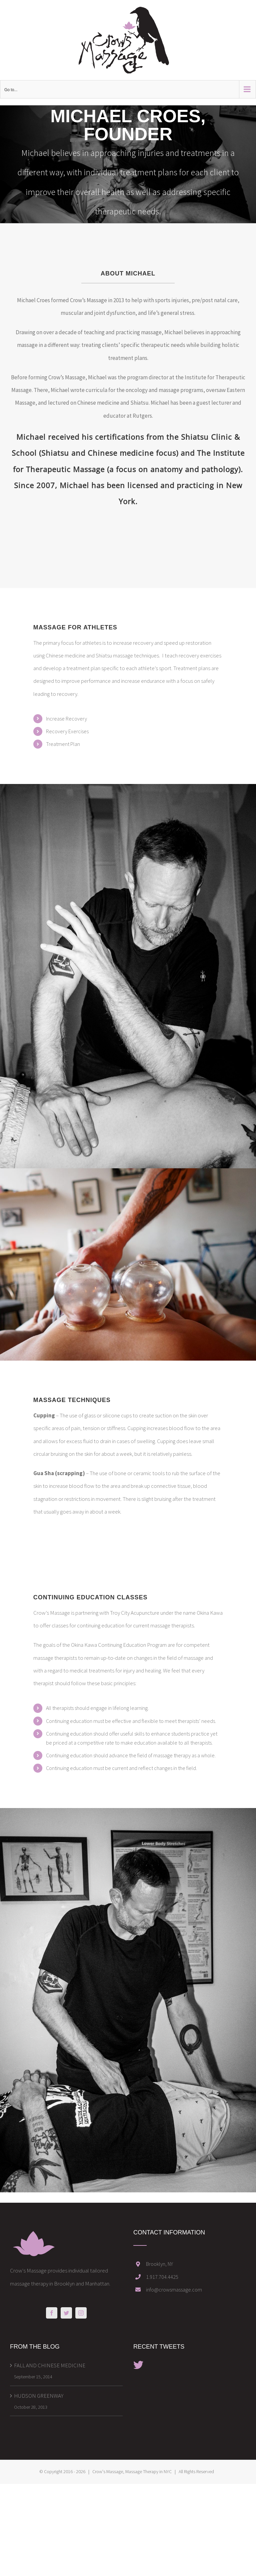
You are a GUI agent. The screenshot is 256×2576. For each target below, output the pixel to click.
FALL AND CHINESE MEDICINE (49, 2365)
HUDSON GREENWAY (38, 2395)
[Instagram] (81, 2313)
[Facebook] (51, 2313)
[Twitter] (66, 2313)
